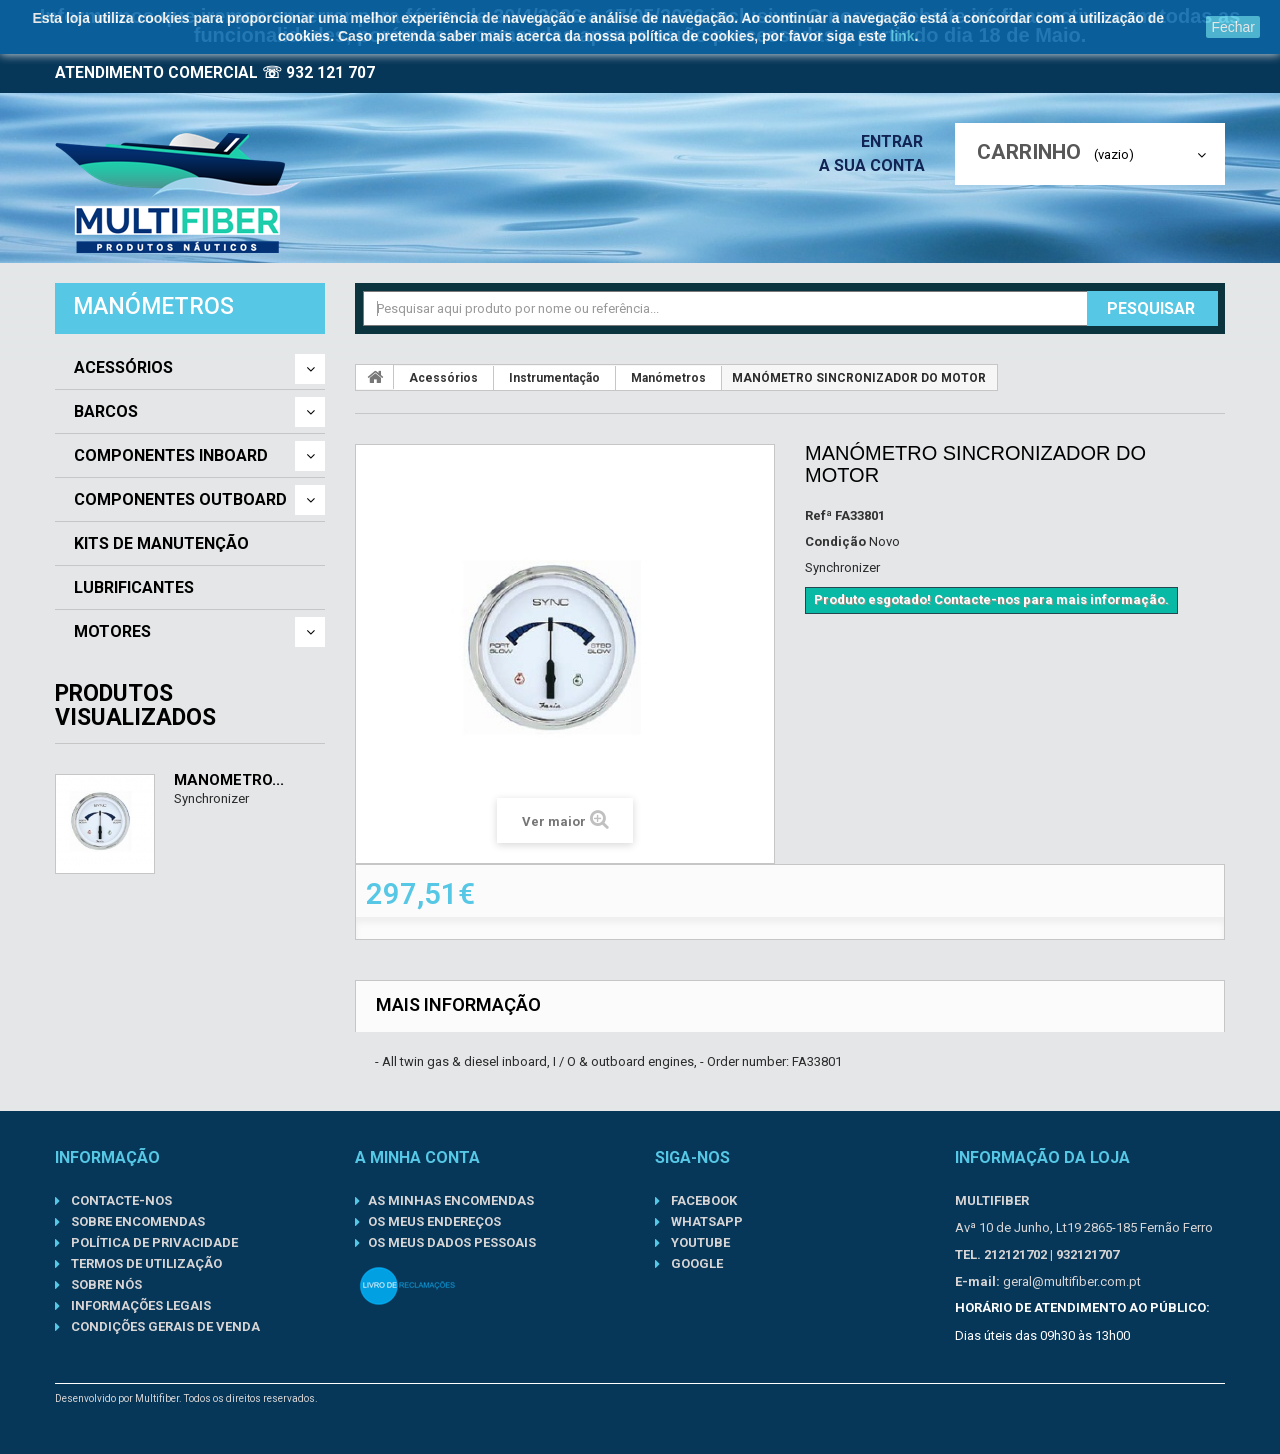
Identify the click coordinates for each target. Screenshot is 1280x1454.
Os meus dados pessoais (452, 1242)
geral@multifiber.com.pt (1072, 1281)
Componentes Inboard (171, 456)
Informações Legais (139, 1305)
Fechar (1233, 27)
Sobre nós (105, 1284)
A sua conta (877, 165)
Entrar (898, 141)
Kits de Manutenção (161, 544)
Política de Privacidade (153, 1242)
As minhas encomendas (451, 1200)
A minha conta (417, 1157)
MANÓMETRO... (229, 780)
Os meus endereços (434, 1221)
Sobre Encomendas (136, 1221)
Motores (112, 632)
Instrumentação (554, 378)
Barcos (106, 412)
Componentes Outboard (180, 500)
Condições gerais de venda (164, 1326)
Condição (835, 541)
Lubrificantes (134, 588)
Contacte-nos (120, 1200)
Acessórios (123, 368)
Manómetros (668, 378)
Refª (818, 515)
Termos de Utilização (145, 1263)
